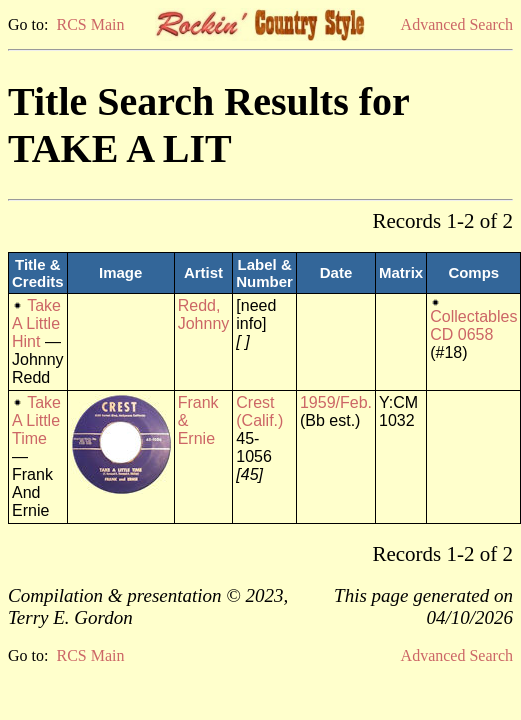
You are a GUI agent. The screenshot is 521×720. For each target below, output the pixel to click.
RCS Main (90, 24)
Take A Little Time (36, 420)
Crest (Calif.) (259, 411)
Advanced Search (457, 24)
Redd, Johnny (204, 314)
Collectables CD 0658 (473, 325)
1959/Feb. (336, 402)
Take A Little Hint (36, 323)
